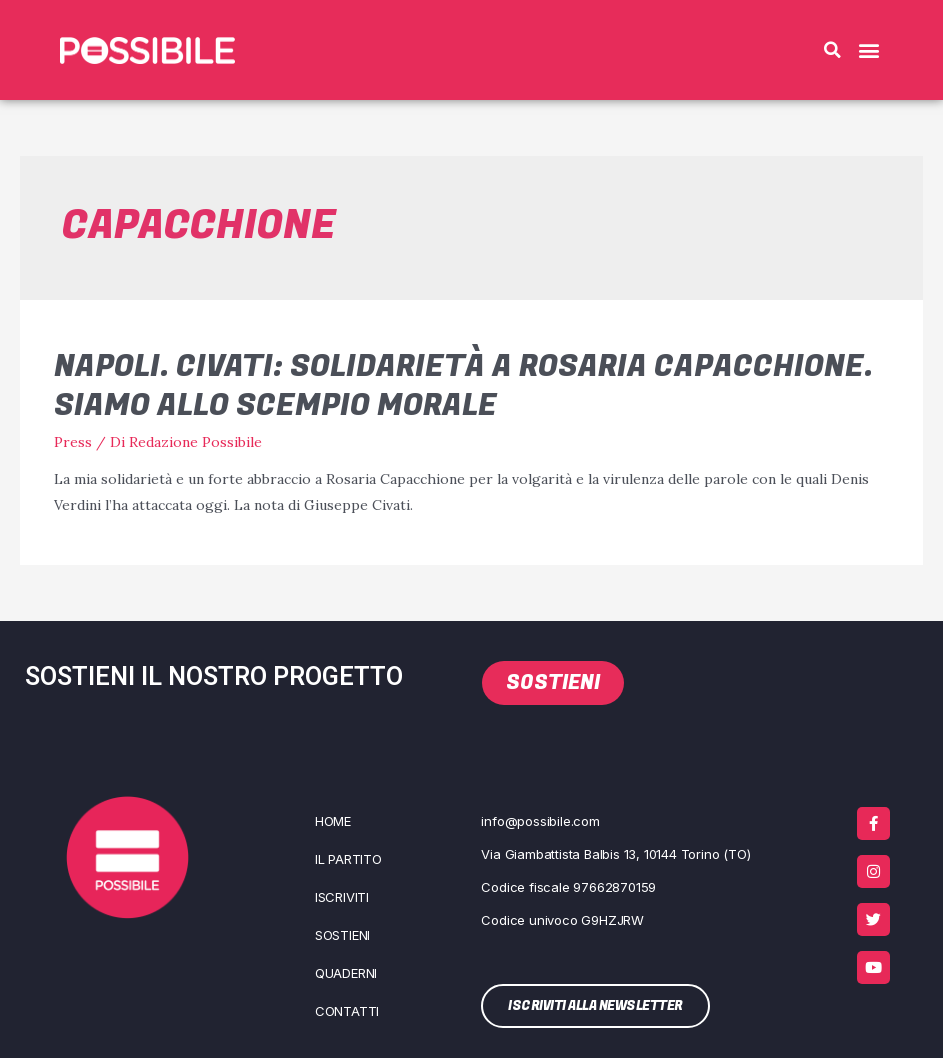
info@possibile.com (540, 821)
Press (73, 442)
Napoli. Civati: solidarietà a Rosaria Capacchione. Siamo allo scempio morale (463, 386)
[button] (832, 50)
